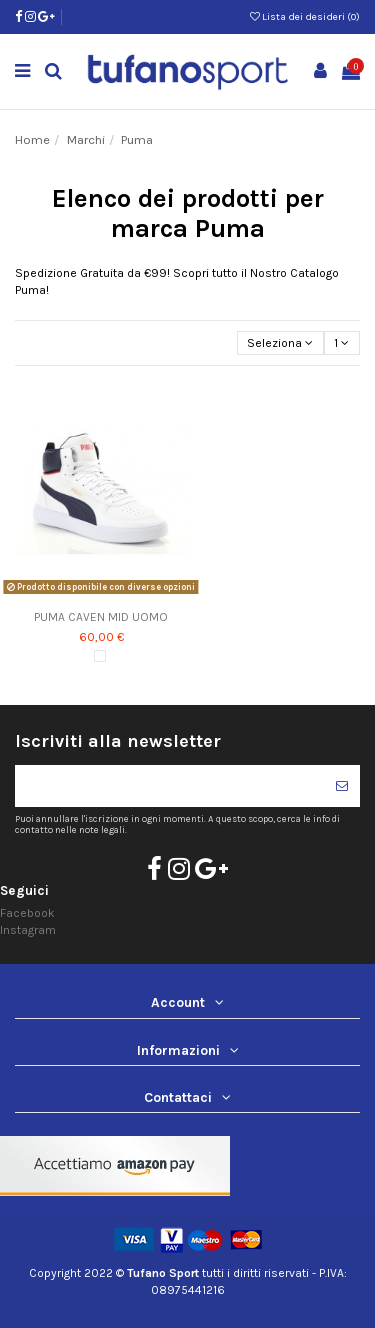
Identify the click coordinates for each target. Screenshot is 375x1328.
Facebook (27, 913)
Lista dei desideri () (305, 17)
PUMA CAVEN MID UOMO (101, 617)
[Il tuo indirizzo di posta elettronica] (169, 786)
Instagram (28, 930)
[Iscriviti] (342, 786)
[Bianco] (100, 656)
